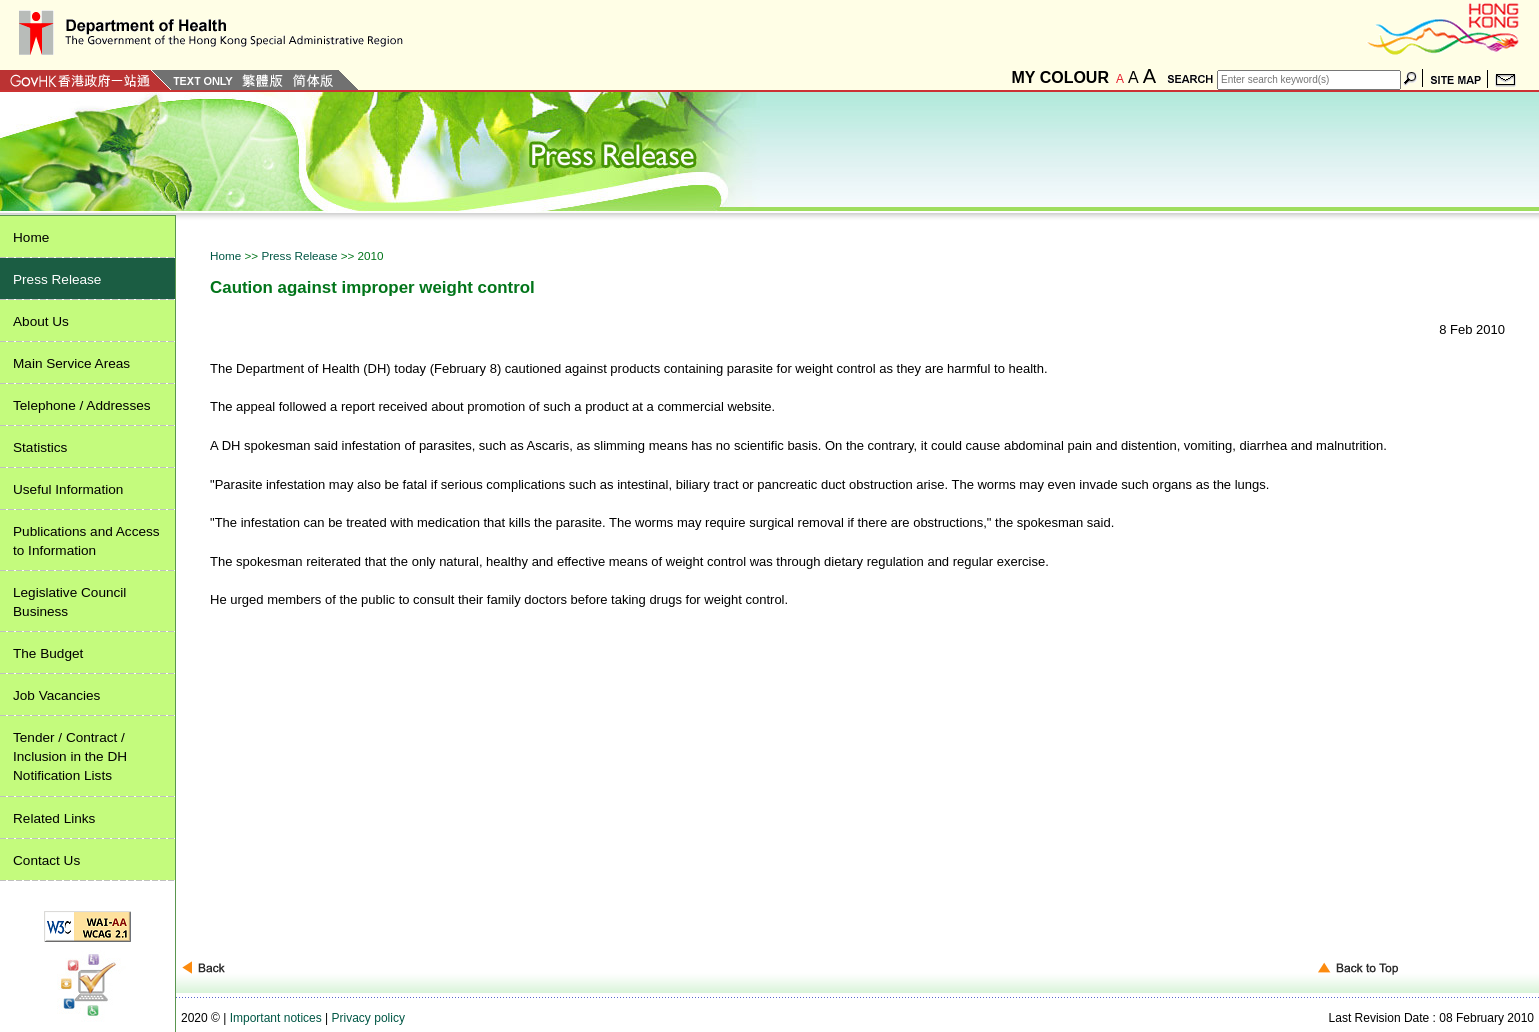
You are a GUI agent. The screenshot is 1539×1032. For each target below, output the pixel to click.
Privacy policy (368, 1018)
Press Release (300, 255)
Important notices (276, 1018)
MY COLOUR (1059, 77)
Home (227, 255)
